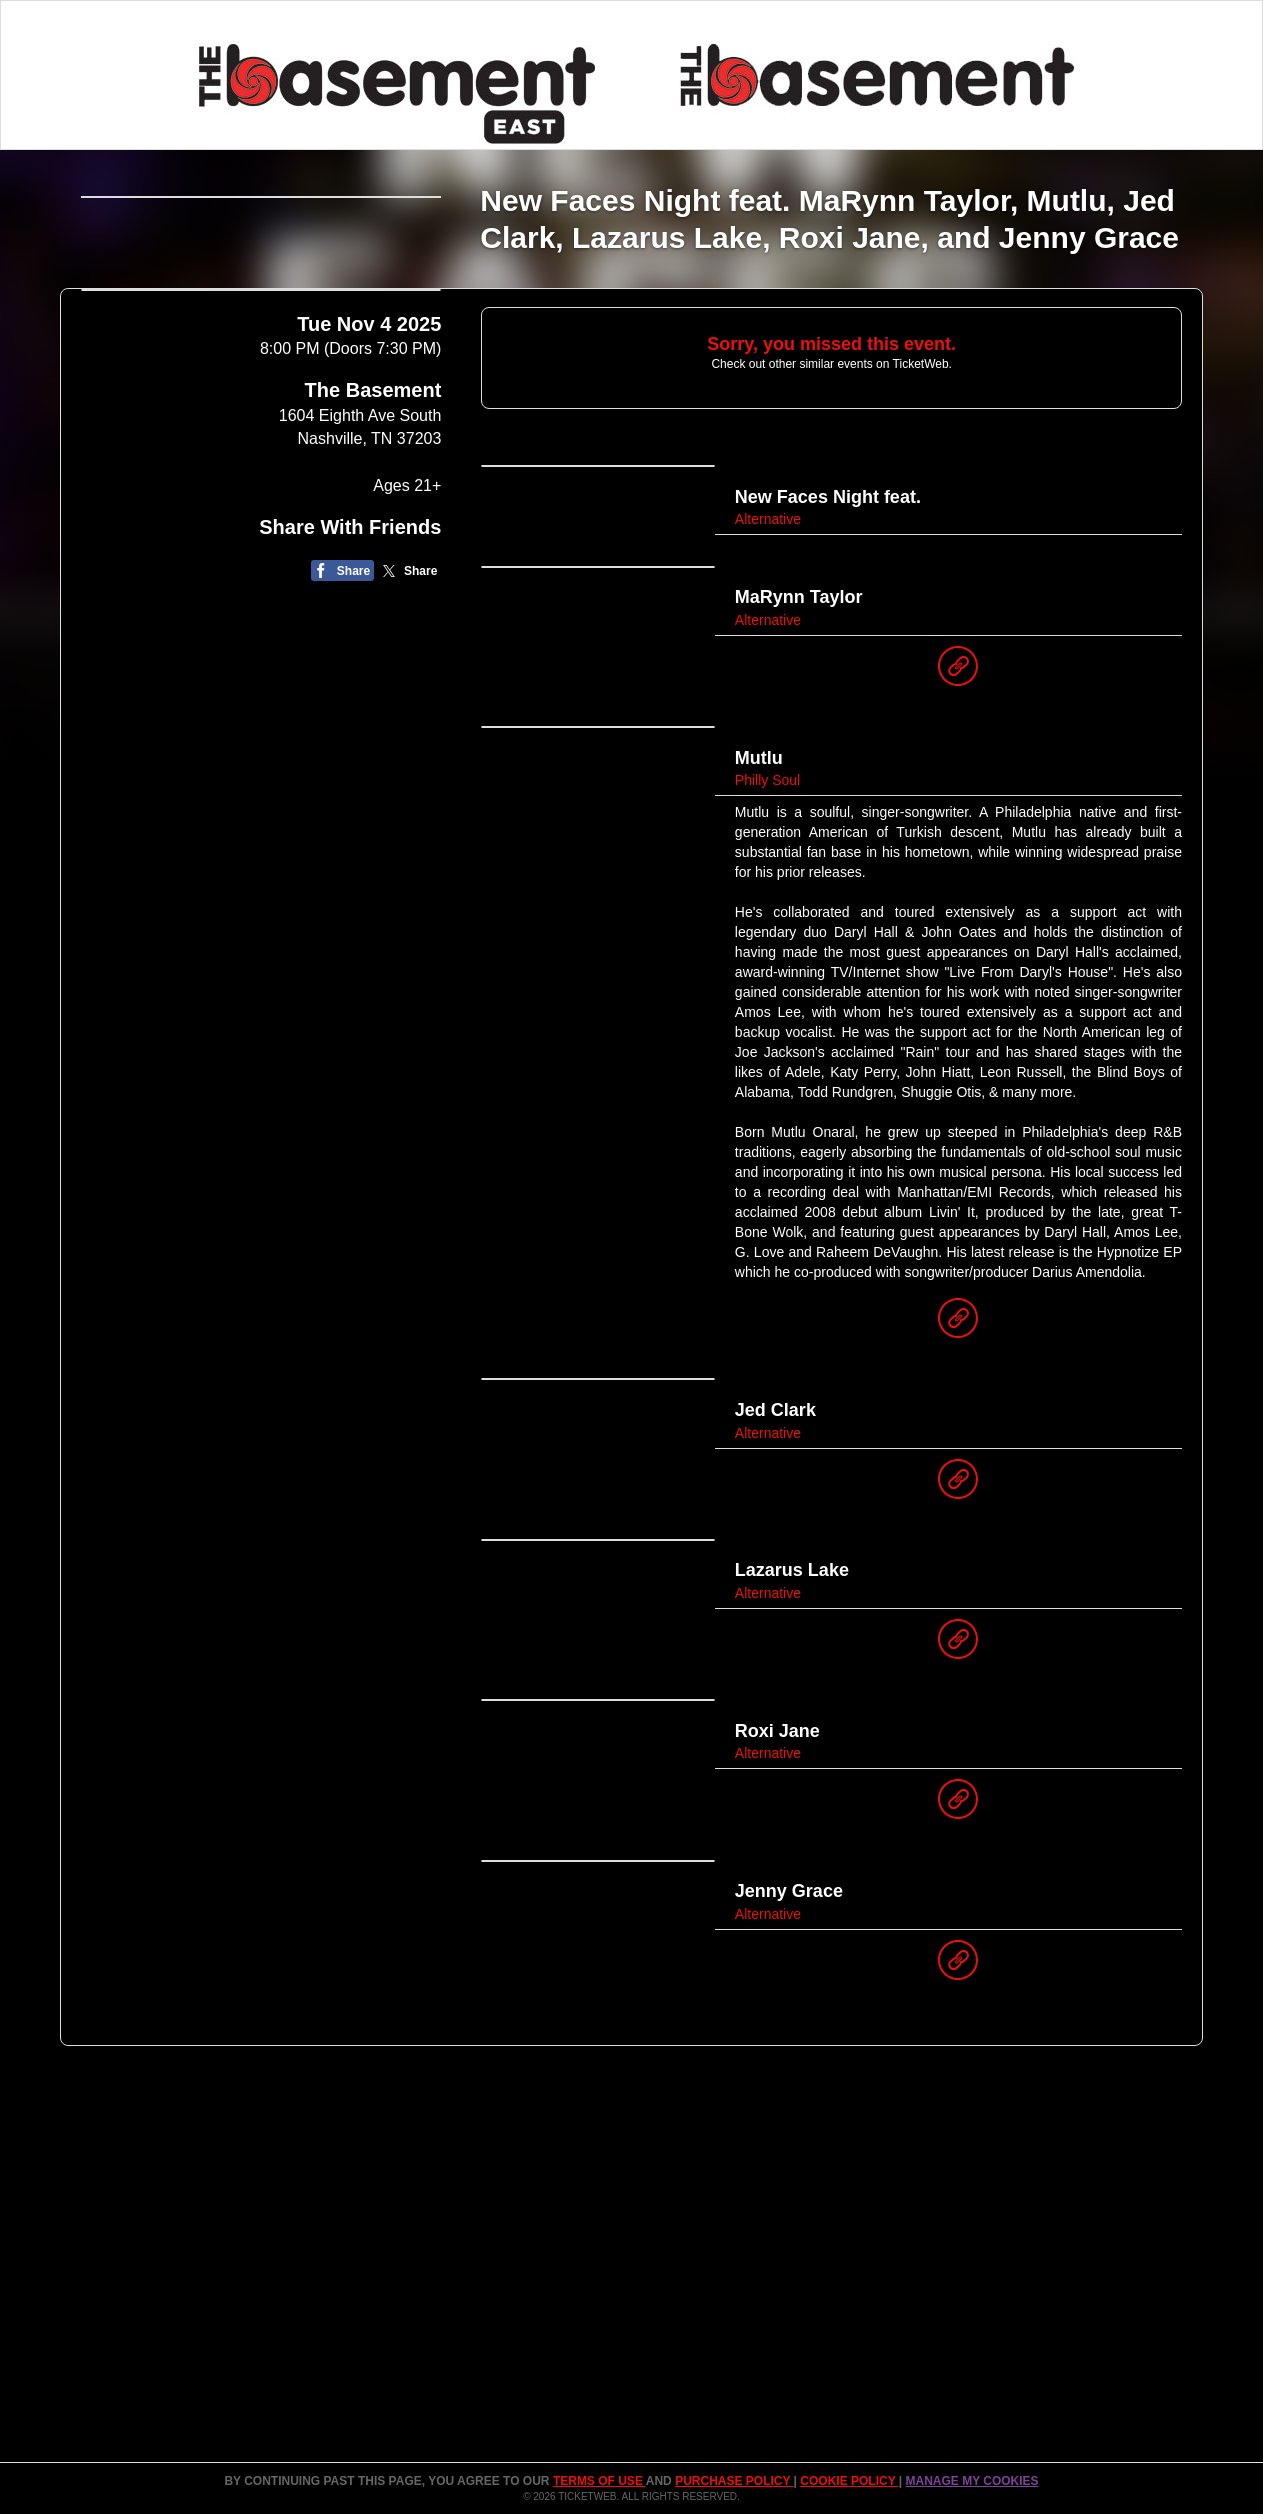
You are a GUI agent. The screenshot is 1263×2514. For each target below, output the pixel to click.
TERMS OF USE (599, 2481)
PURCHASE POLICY (734, 2481)
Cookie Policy (849, 2481)
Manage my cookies (971, 2481)
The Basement (373, 656)
